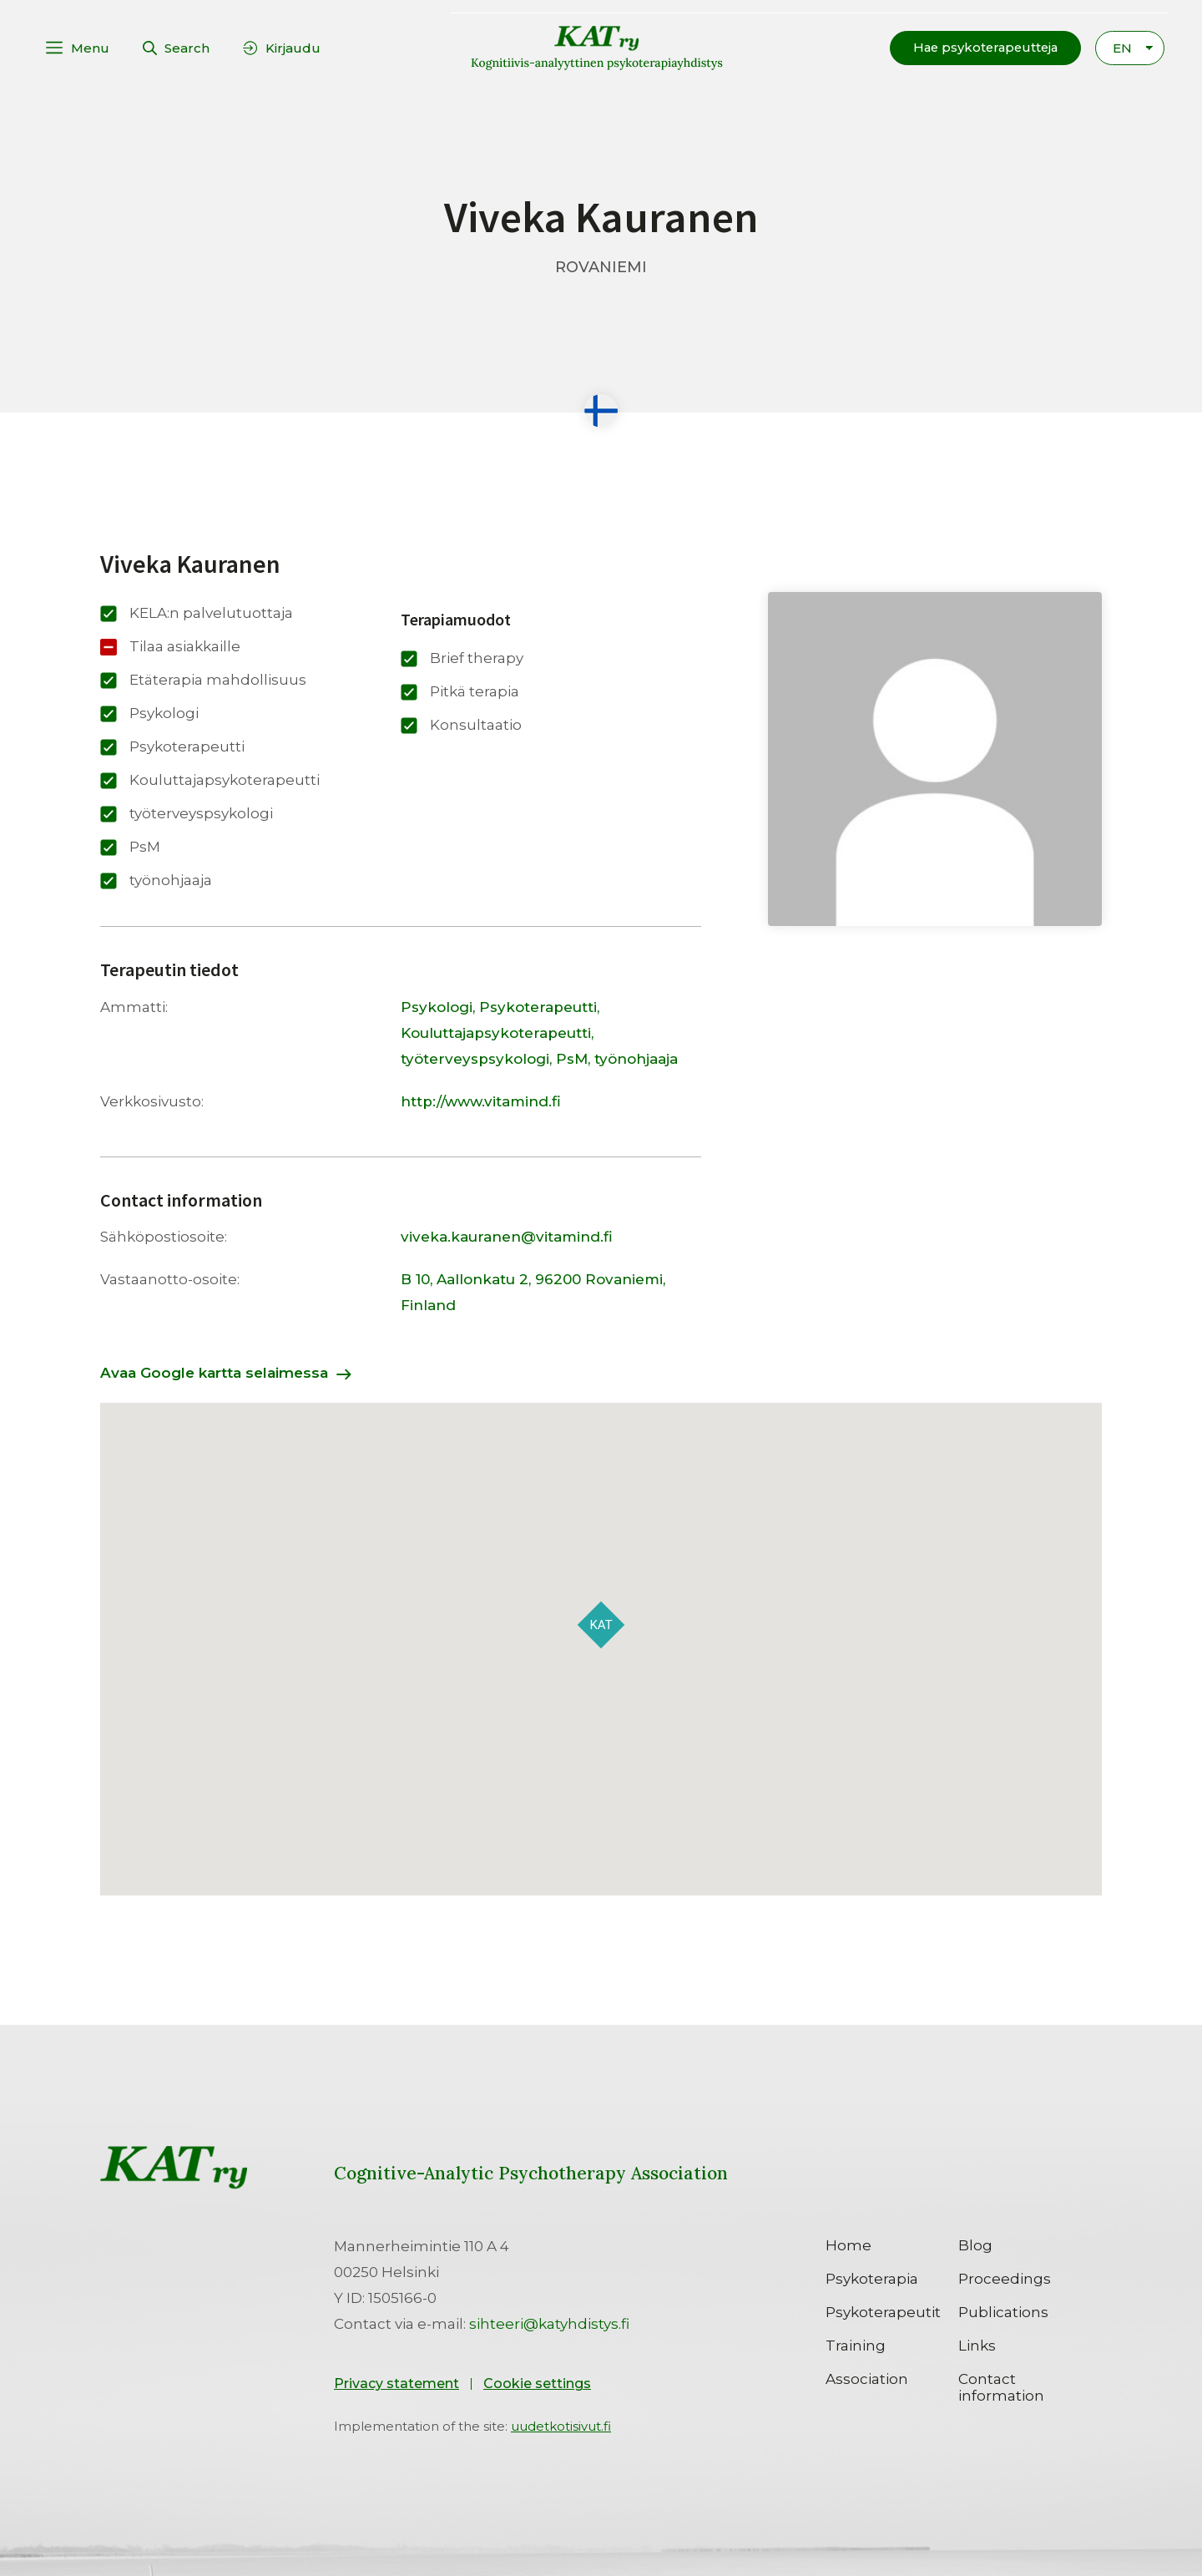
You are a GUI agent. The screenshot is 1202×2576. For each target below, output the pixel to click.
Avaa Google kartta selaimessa (214, 1372)
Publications (1003, 2311)
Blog (975, 2244)
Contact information (1001, 2386)
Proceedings (1004, 2278)
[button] (982, 47)
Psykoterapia (872, 2278)
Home (848, 2244)
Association (867, 2378)
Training (856, 2344)
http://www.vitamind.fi (481, 1100)
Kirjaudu (293, 47)
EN (1122, 47)
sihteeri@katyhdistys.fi (549, 2323)
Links (977, 2344)
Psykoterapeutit (883, 2311)
